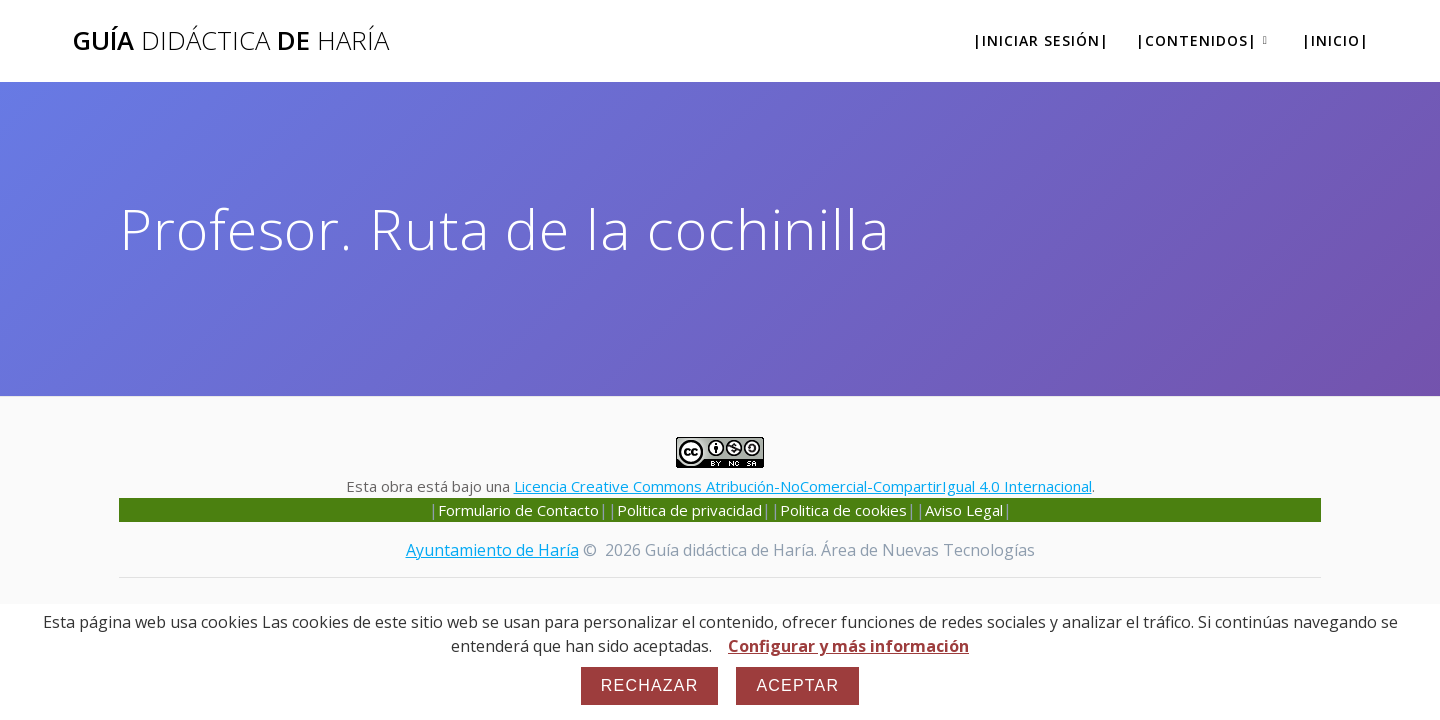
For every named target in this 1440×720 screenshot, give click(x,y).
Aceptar (797, 685)
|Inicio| (1335, 40)
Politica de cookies (843, 510)
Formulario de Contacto (518, 510)
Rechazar (650, 685)
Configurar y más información (848, 646)
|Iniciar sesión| (1041, 40)
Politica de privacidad (689, 510)
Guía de (230, 41)
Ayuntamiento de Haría (492, 550)
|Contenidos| (1196, 40)
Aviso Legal (964, 510)
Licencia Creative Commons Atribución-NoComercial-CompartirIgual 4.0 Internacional (803, 486)
